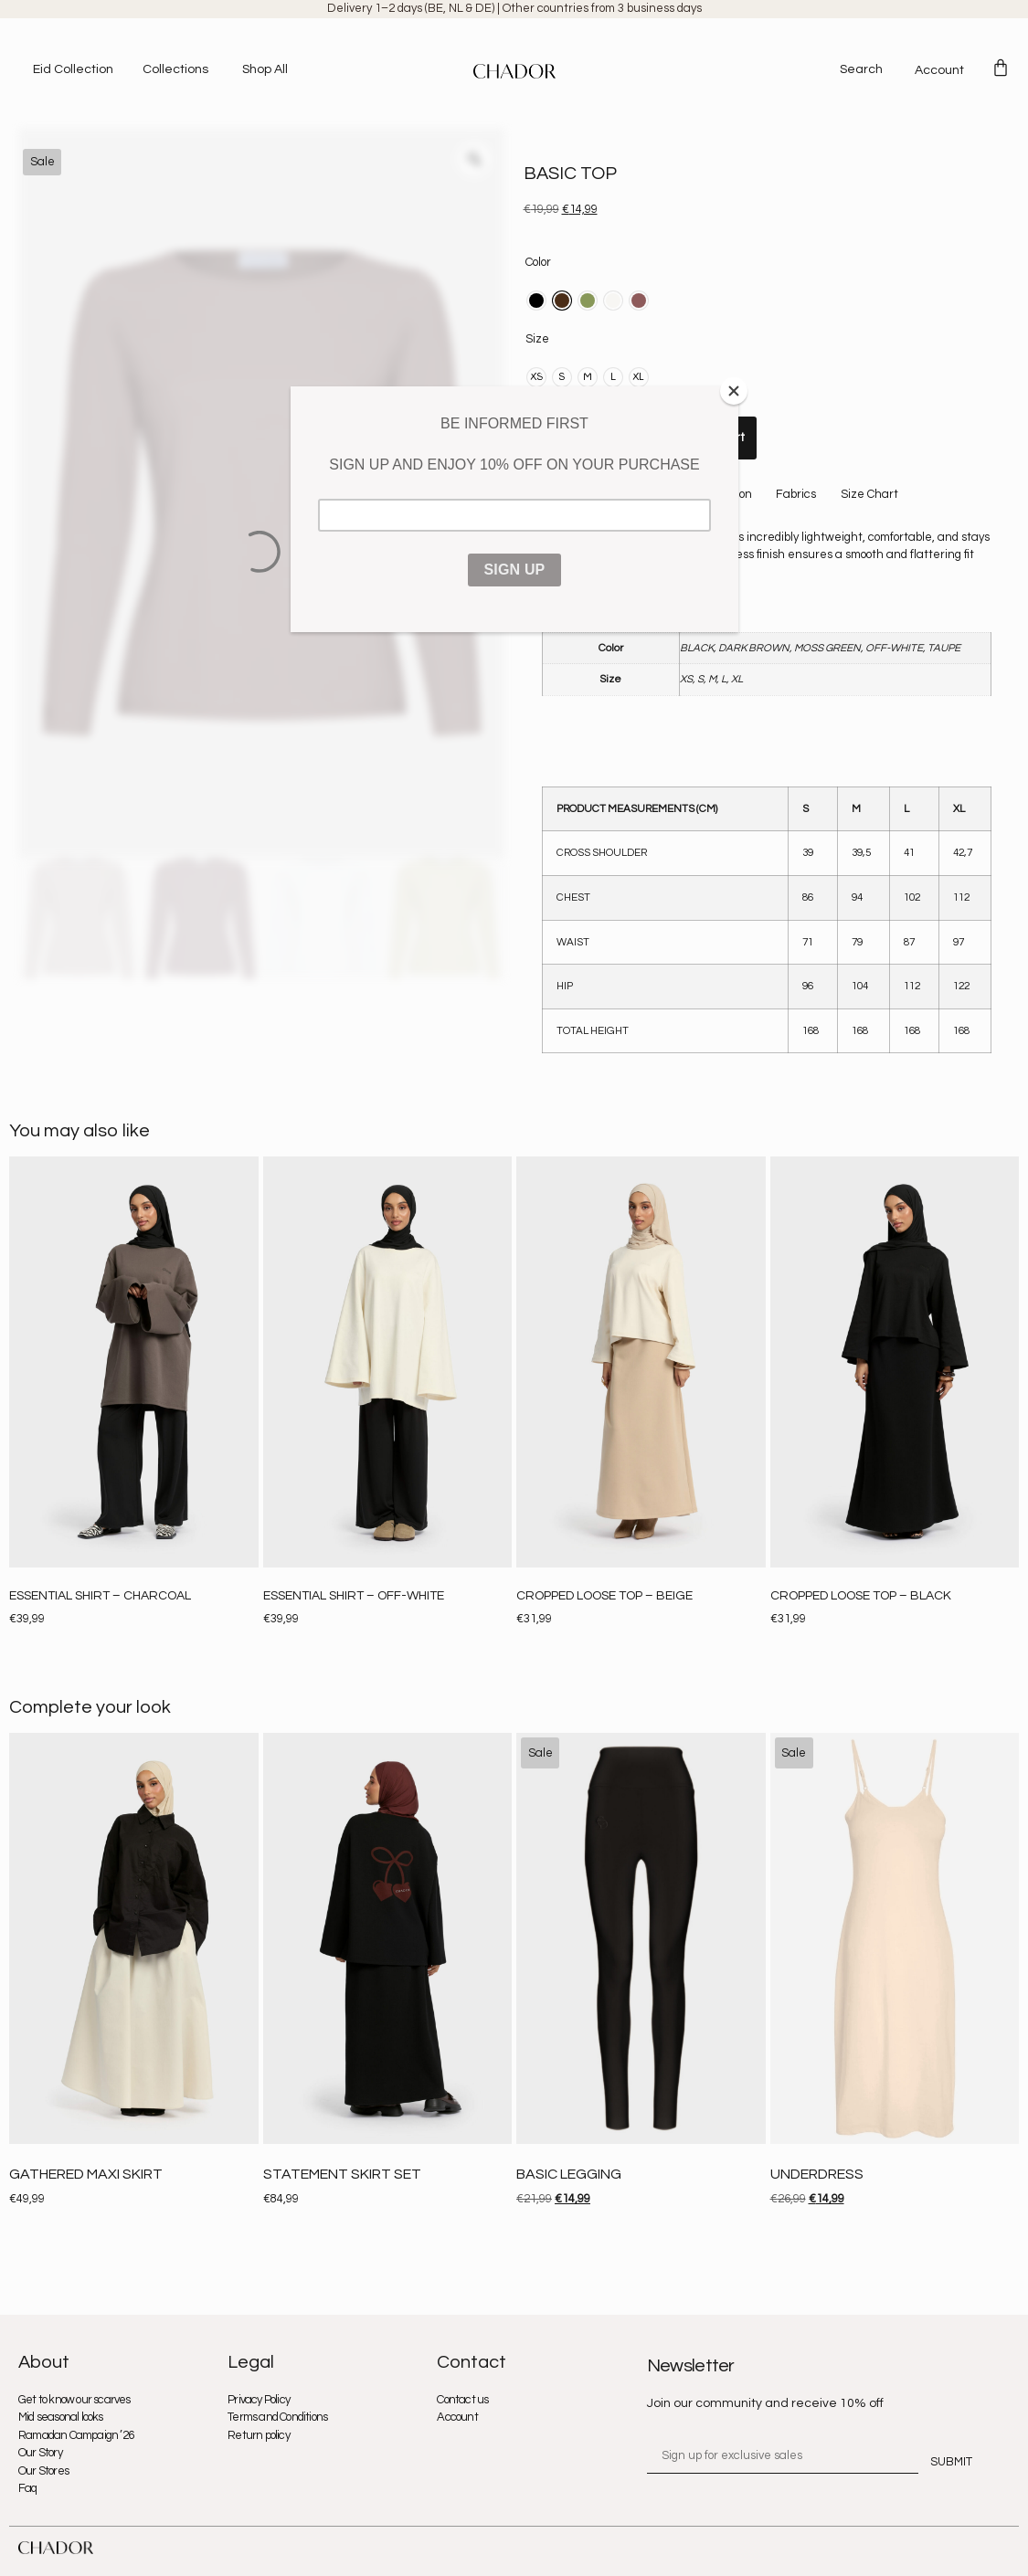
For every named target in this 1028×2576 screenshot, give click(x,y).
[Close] (733, 391)
